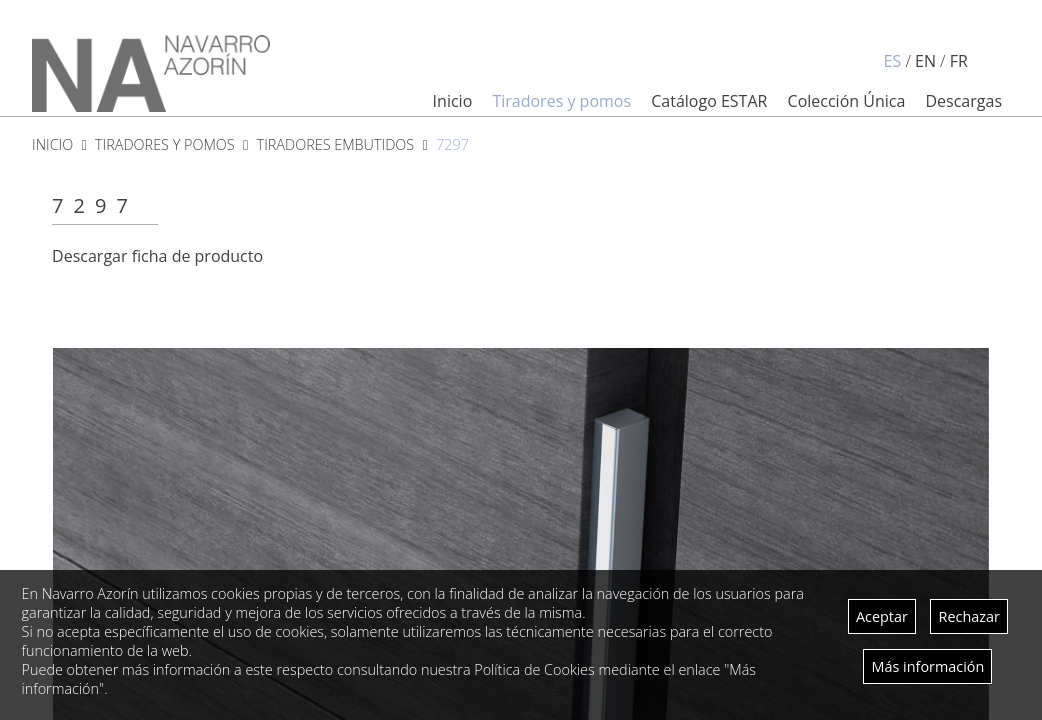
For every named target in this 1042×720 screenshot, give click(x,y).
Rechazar (969, 616)
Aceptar (882, 616)
